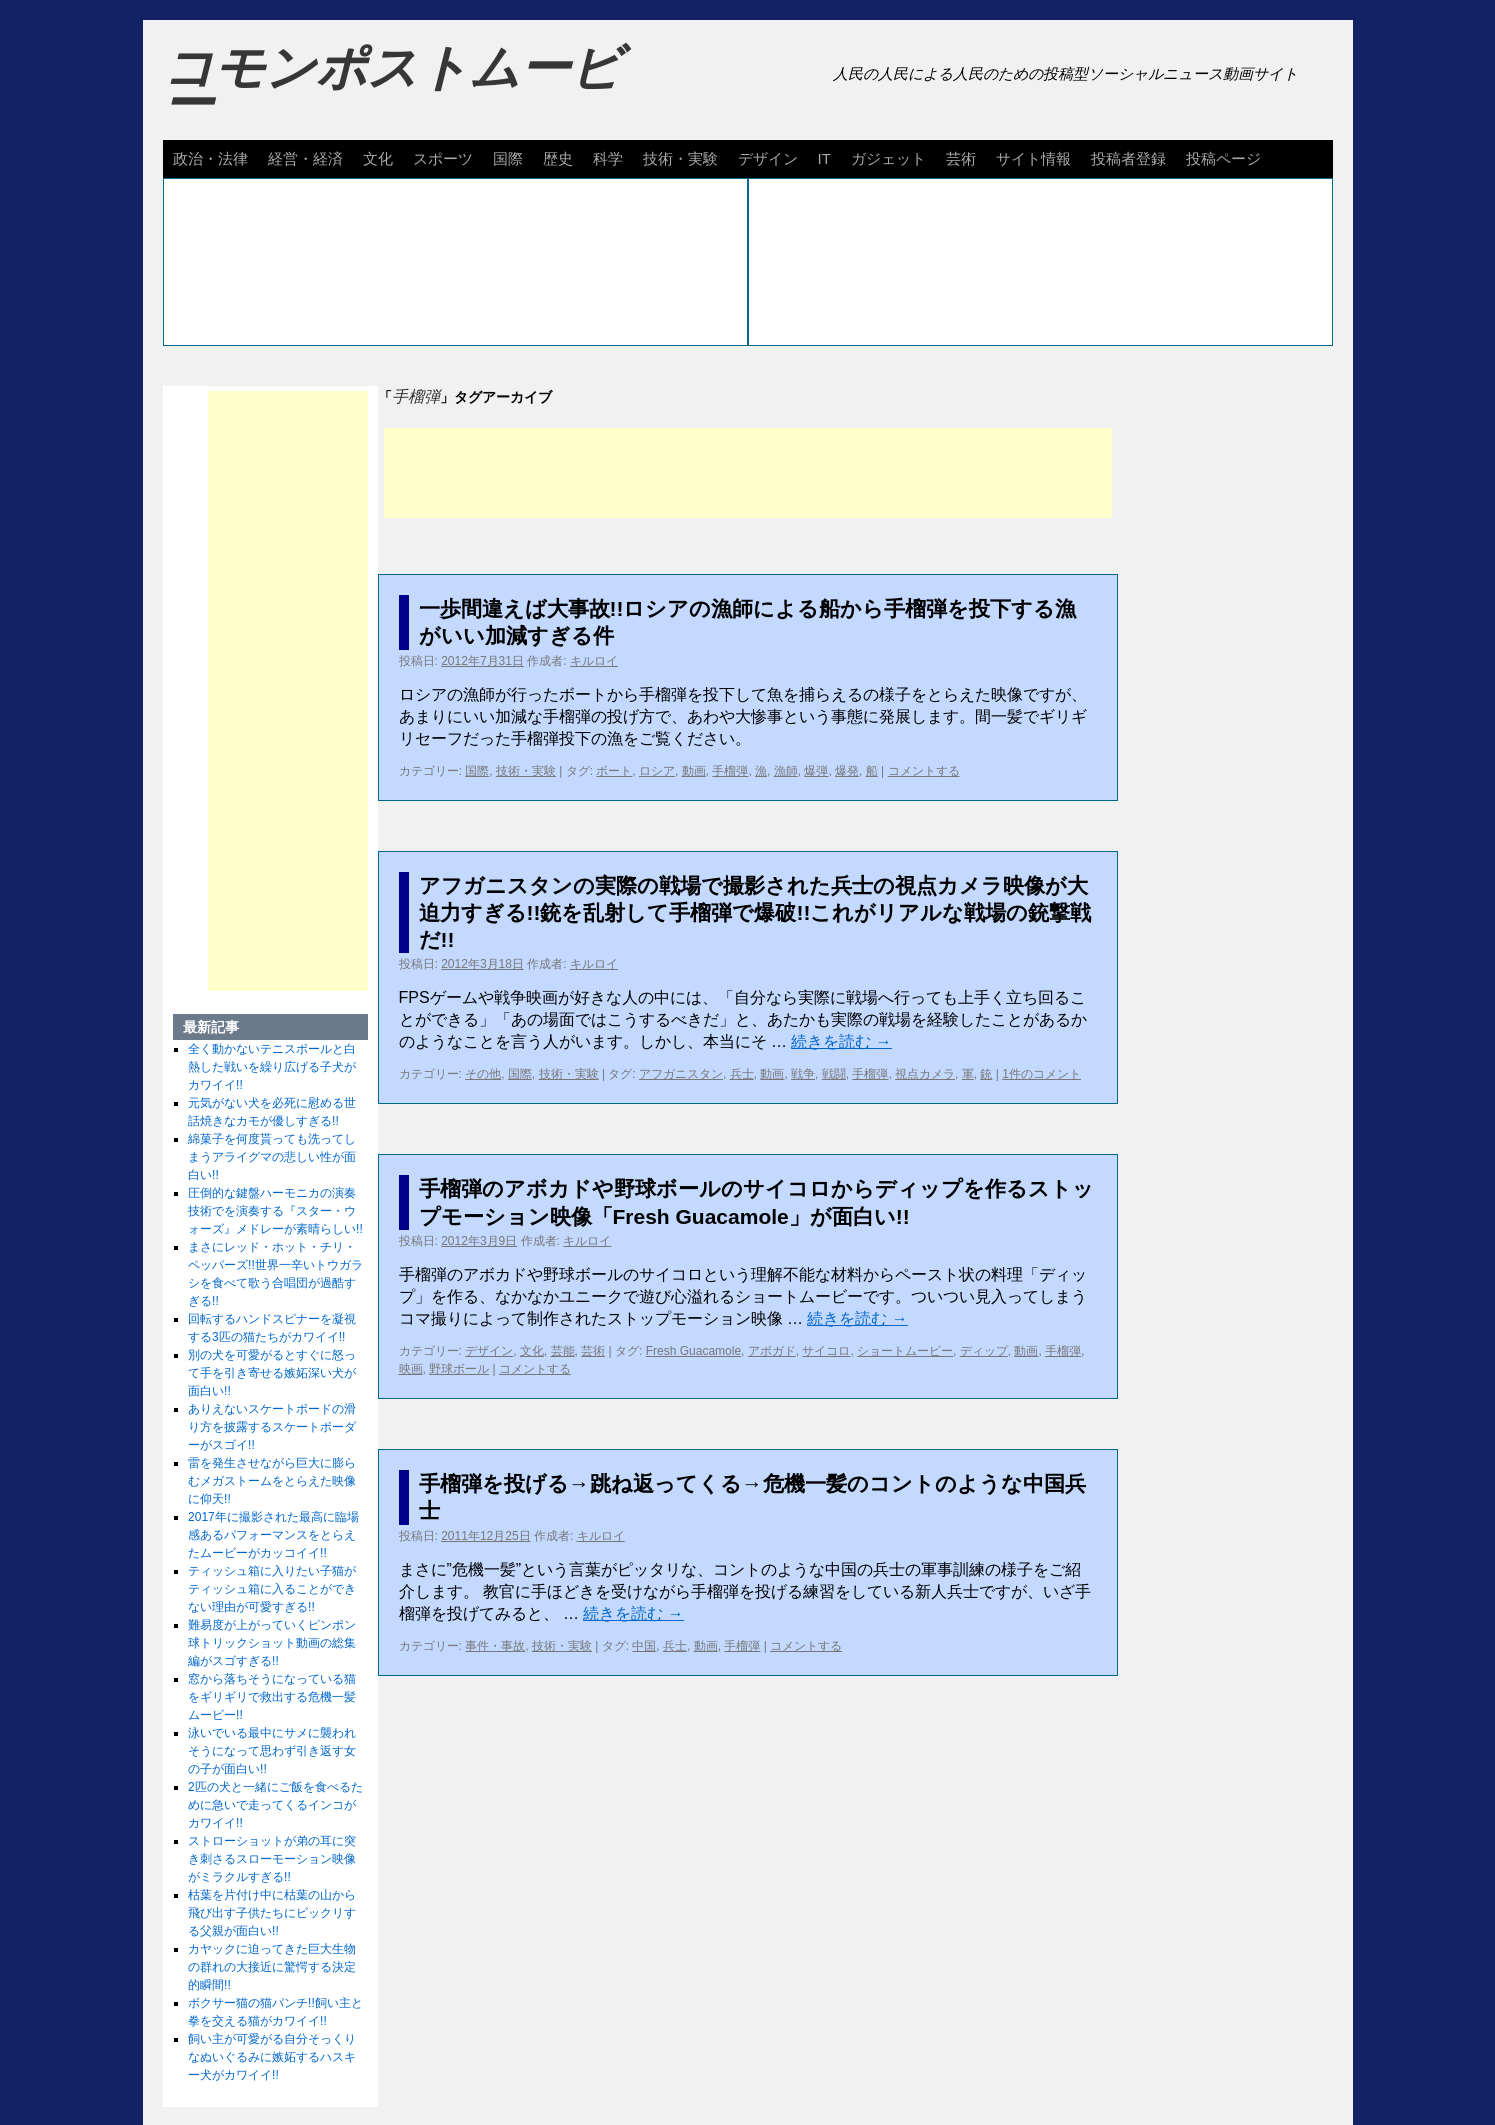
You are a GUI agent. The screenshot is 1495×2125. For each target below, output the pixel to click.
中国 (644, 1646)
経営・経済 (305, 158)
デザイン (768, 158)
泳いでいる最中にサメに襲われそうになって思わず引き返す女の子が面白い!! (272, 1751)
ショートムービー (905, 1351)
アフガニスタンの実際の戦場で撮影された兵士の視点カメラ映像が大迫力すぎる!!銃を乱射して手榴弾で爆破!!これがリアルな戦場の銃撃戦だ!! (755, 913)
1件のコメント (1041, 1074)
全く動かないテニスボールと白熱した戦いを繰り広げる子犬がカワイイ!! (272, 1067)
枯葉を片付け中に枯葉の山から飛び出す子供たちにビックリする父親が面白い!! (272, 1913)
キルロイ (594, 661)
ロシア (657, 771)
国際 (508, 158)
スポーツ (443, 158)
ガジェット (888, 158)
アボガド (772, 1351)
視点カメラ (925, 1074)
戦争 (803, 1074)
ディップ (984, 1351)
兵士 (742, 1074)
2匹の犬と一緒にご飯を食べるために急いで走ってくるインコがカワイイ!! (275, 1805)
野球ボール (459, 1369)
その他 (483, 1074)
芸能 (563, 1351)
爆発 (847, 771)
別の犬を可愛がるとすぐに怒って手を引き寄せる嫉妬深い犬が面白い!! (272, 1373)
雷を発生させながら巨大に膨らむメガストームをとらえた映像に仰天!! (272, 1481)
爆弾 (816, 771)
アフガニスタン (681, 1074)
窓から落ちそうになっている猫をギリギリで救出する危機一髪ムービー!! (272, 1697)
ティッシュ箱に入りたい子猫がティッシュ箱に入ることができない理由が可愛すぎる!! (272, 1589)
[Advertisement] (748, 473)
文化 (378, 158)
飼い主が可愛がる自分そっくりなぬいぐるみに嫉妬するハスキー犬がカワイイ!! (272, 2057)
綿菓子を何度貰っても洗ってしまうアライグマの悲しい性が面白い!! (272, 1157)
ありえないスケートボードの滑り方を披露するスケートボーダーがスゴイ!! (272, 1427)
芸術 (961, 158)
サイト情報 (1033, 158)
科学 (608, 158)
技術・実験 (680, 158)
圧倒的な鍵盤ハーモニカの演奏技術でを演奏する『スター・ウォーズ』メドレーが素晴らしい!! (275, 1211)
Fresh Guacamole (693, 1351)
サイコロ (826, 1351)
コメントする (924, 771)
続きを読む (841, 1041)
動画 (694, 771)
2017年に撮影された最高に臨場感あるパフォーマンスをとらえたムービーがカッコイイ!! (273, 1535)
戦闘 (834, 1074)
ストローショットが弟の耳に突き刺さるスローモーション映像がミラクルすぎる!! (272, 1859)
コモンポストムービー (392, 86)
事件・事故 (495, 1646)
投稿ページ (1223, 158)
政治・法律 (210, 158)
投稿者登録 (1128, 158)
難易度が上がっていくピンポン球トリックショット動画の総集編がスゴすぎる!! (272, 1643)
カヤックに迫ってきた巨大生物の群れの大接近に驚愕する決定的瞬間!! (272, 1967)
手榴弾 (730, 771)
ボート (614, 771)
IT (824, 158)
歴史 (558, 158)
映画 (411, 1369)
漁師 (786, 771)
